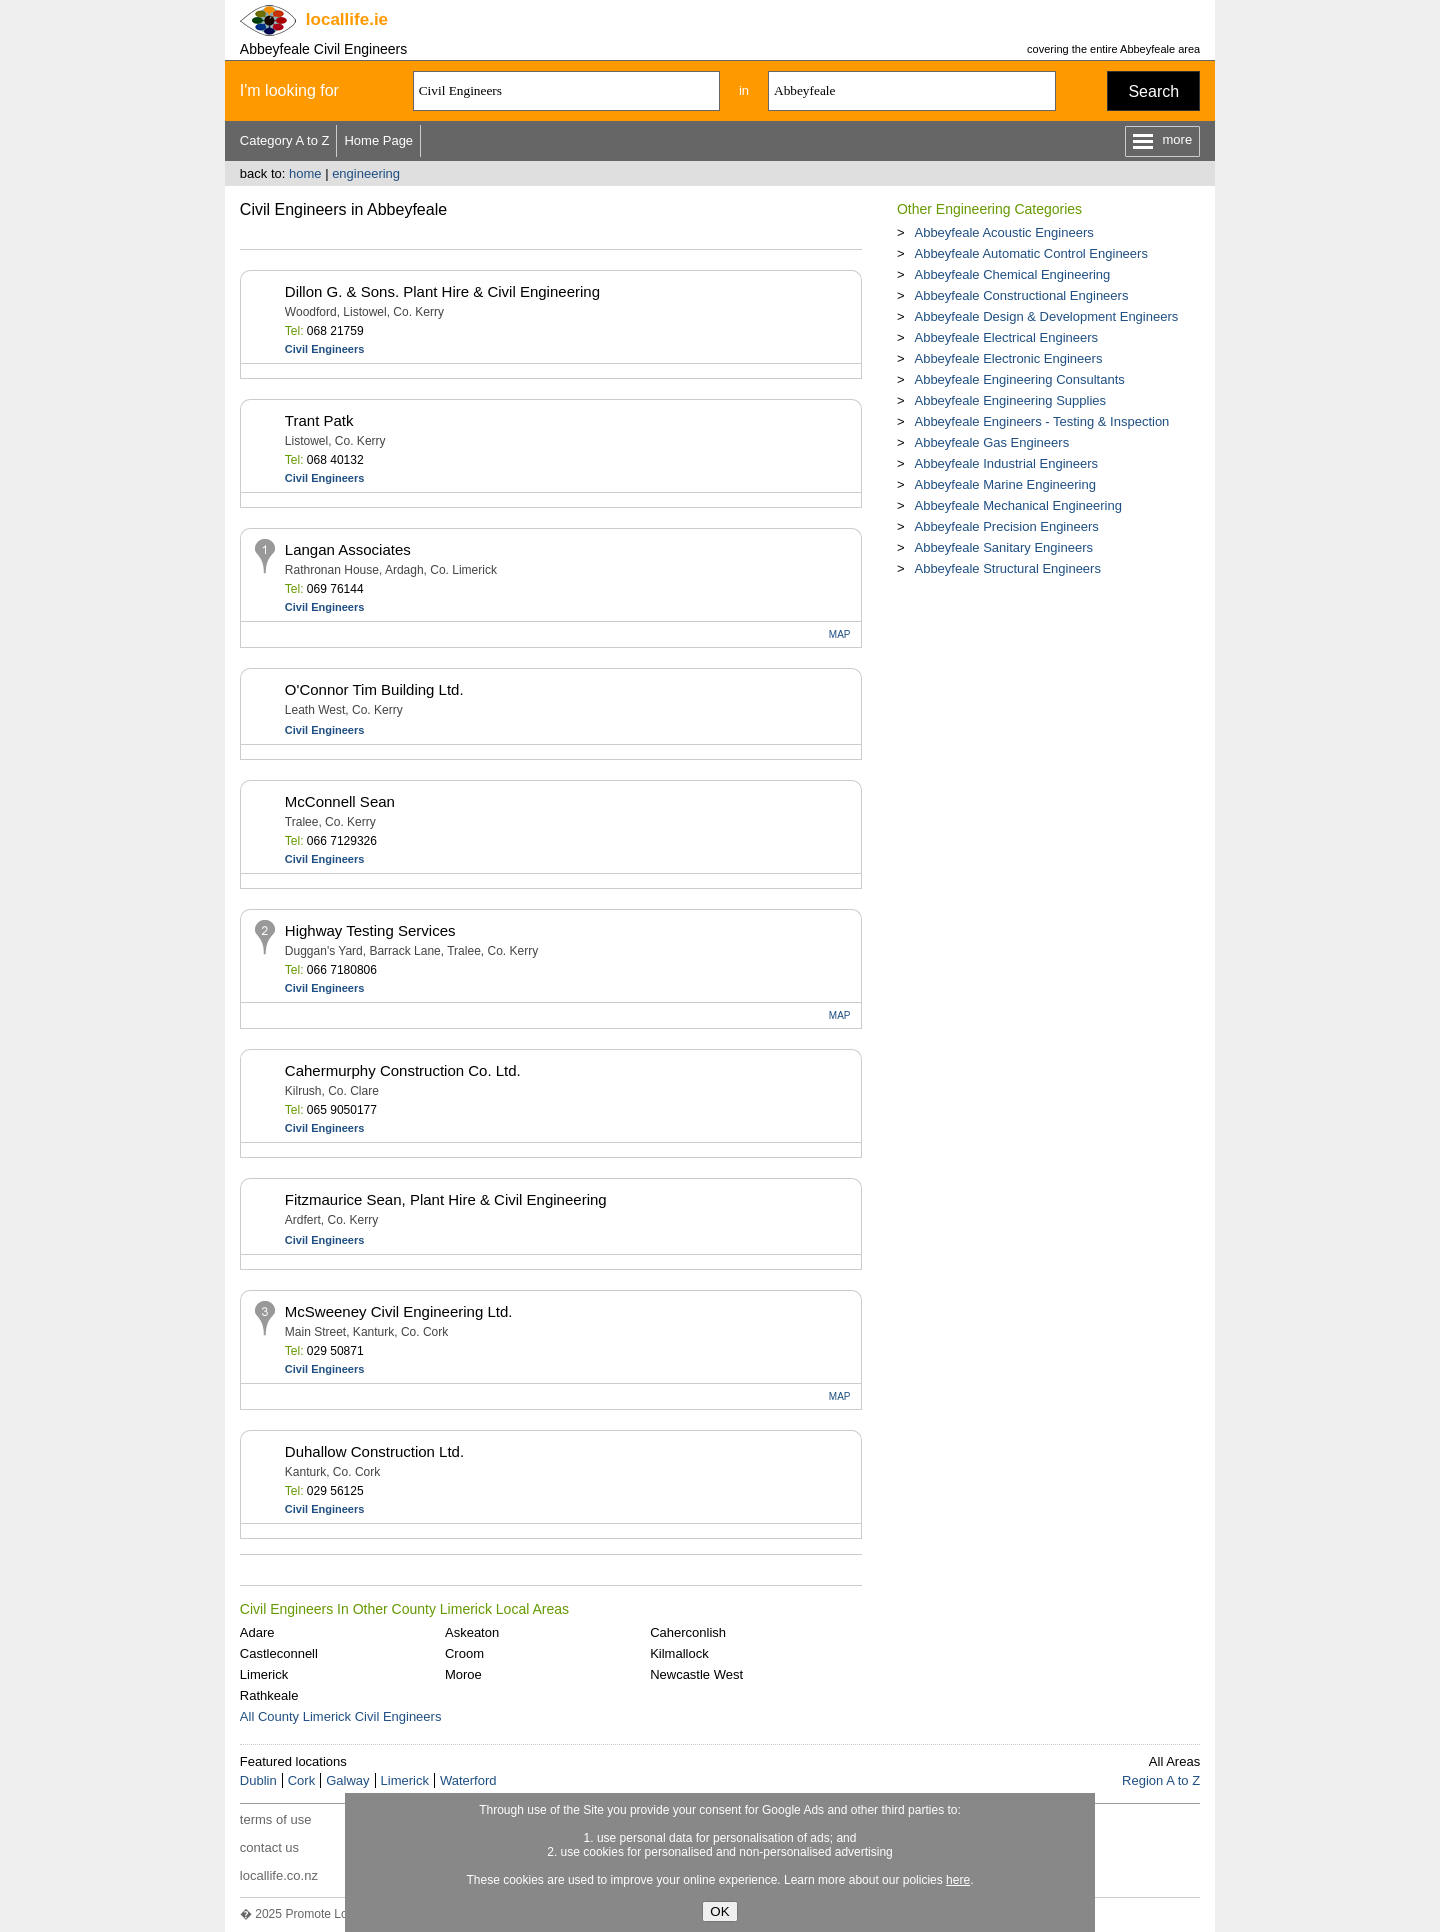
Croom (464, 1653)
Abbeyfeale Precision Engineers (1006, 526)
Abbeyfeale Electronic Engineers (1008, 358)
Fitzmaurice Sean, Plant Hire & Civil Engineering (446, 1199)
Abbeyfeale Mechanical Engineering (1017, 505)
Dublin (258, 1780)
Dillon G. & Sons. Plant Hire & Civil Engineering (442, 291)
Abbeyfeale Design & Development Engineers (1046, 316)
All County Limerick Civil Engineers (341, 1716)
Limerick (264, 1674)
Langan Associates (348, 549)
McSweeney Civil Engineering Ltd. (399, 1311)
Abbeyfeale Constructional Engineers (1021, 295)
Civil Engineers (324, 349)
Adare (257, 1632)
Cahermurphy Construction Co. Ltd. (403, 1070)
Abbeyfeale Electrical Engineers (1006, 337)
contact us (269, 1847)
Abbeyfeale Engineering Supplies (1010, 400)
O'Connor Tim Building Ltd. (374, 689)
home (305, 173)
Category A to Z (285, 140)
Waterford (468, 1780)
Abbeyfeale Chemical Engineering (1012, 274)
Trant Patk (319, 420)
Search (1153, 91)
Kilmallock (679, 1653)
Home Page (378, 140)
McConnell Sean (340, 801)
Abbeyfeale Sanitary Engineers (1003, 547)
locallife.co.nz (279, 1875)
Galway (347, 1780)
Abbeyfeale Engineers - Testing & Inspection (1041, 421)
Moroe (463, 1674)
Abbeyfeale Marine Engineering (1004, 484)
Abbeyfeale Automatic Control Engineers (1030, 253)
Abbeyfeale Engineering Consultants (1019, 379)
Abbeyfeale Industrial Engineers (1006, 463)
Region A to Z (1161, 1780)
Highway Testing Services (370, 930)
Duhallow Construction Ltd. (374, 1451)
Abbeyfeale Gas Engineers (991, 442)
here (958, 1880)
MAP (840, 634)
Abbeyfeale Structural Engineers (1007, 568)
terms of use (276, 1819)
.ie (347, 19)
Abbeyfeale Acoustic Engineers (1003, 232)
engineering (366, 173)
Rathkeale (269, 1695)
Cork (301, 1780)
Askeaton (472, 1632)
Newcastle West (696, 1674)
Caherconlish (688, 1632)
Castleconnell (279, 1653)
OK (719, 1911)
